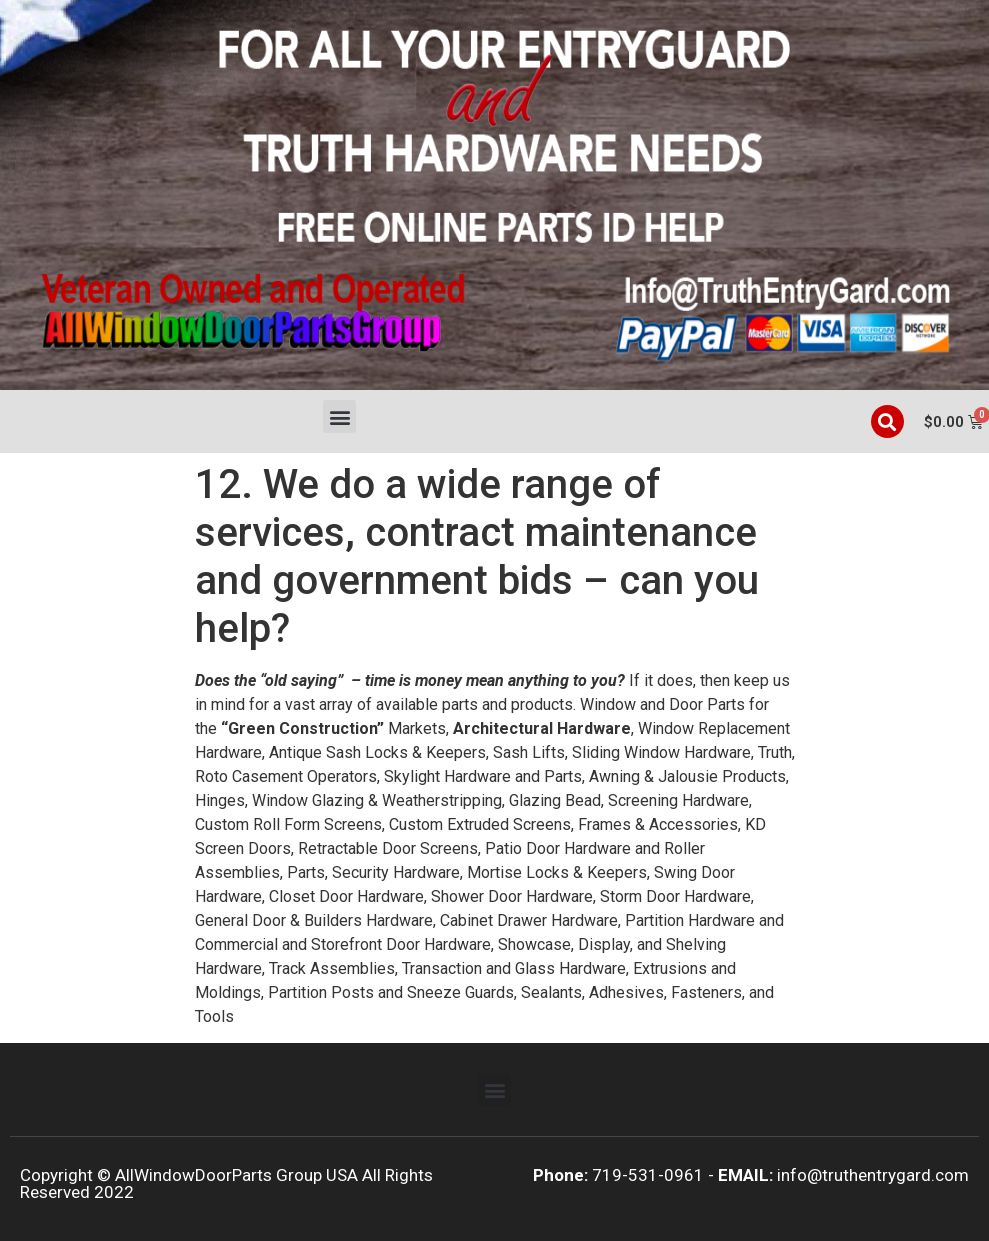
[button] (339, 416)
